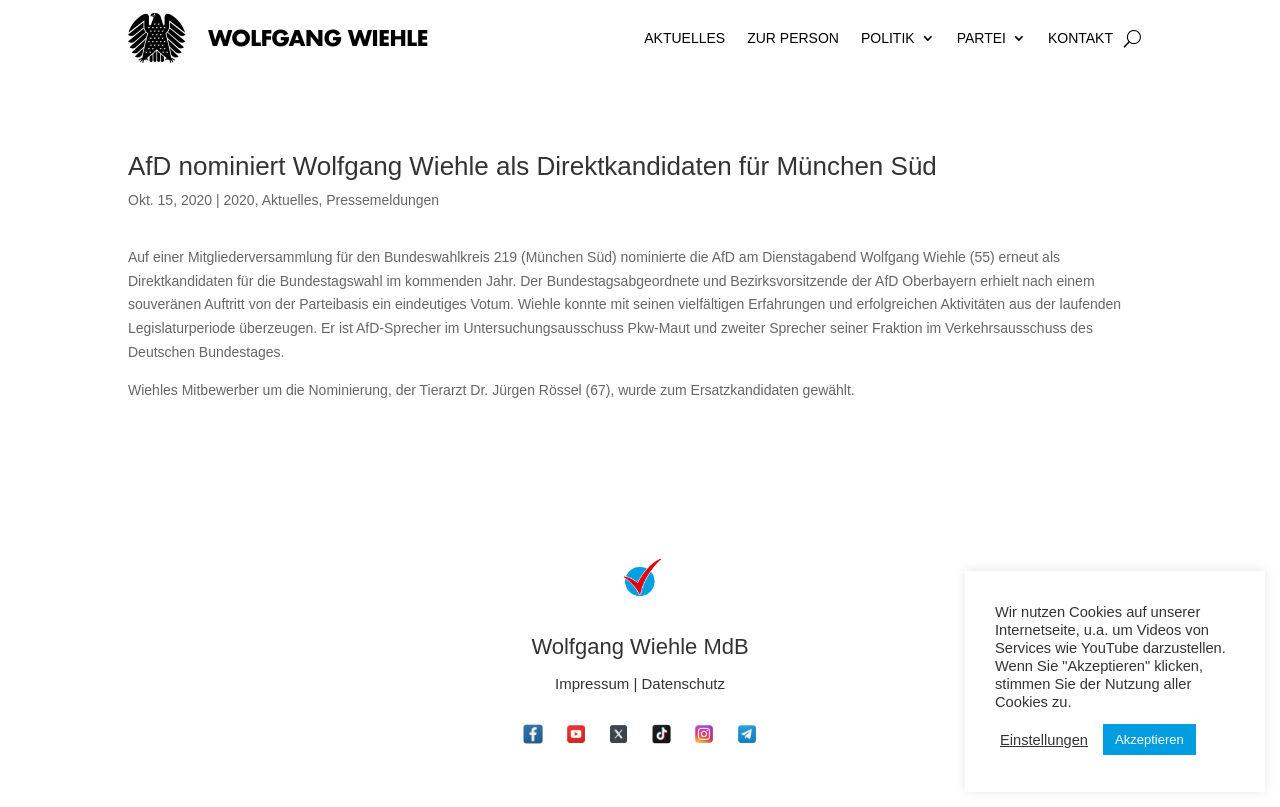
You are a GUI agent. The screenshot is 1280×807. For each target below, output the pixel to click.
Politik (888, 38)
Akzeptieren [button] (1149, 739)
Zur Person (793, 38)
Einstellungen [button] (1044, 740)
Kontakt (1080, 38)
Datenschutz (683, 683)
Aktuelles (684, 38)
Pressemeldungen (382, 200)
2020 (238, 200)
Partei (981, 38)
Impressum (592, 683)
